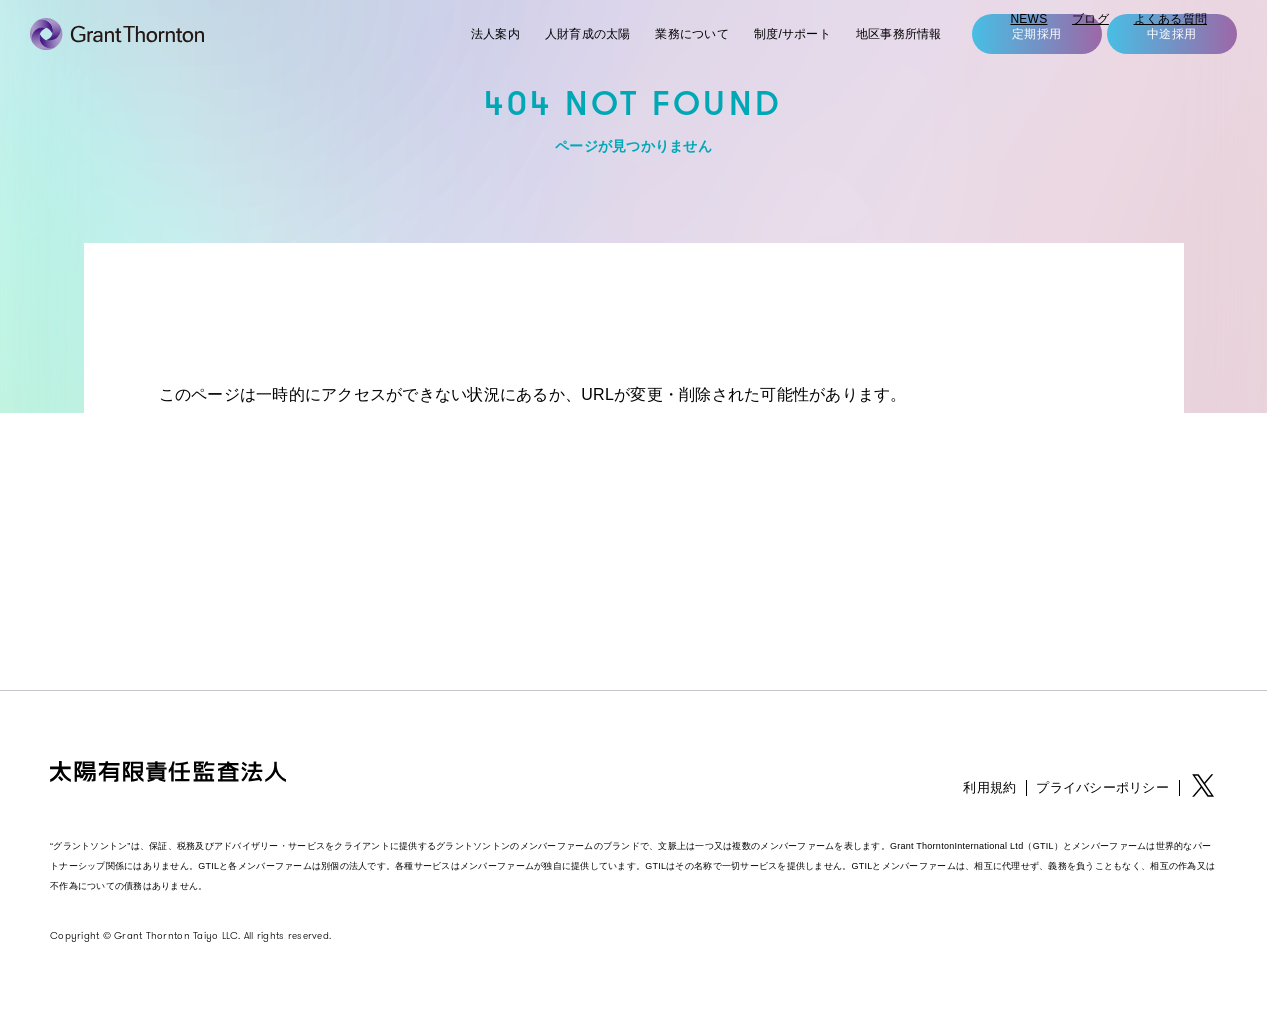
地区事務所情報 (875, 59)
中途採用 (1151, 59)
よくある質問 (1170, 21)
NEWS (1026, 21)
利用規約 (989, 787)
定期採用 (1016, 59)
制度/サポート (762, 59)
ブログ (1089, 21)
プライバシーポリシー (1102, 787)
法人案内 (446, 59)
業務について (656, 59)
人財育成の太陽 (544, 59)
